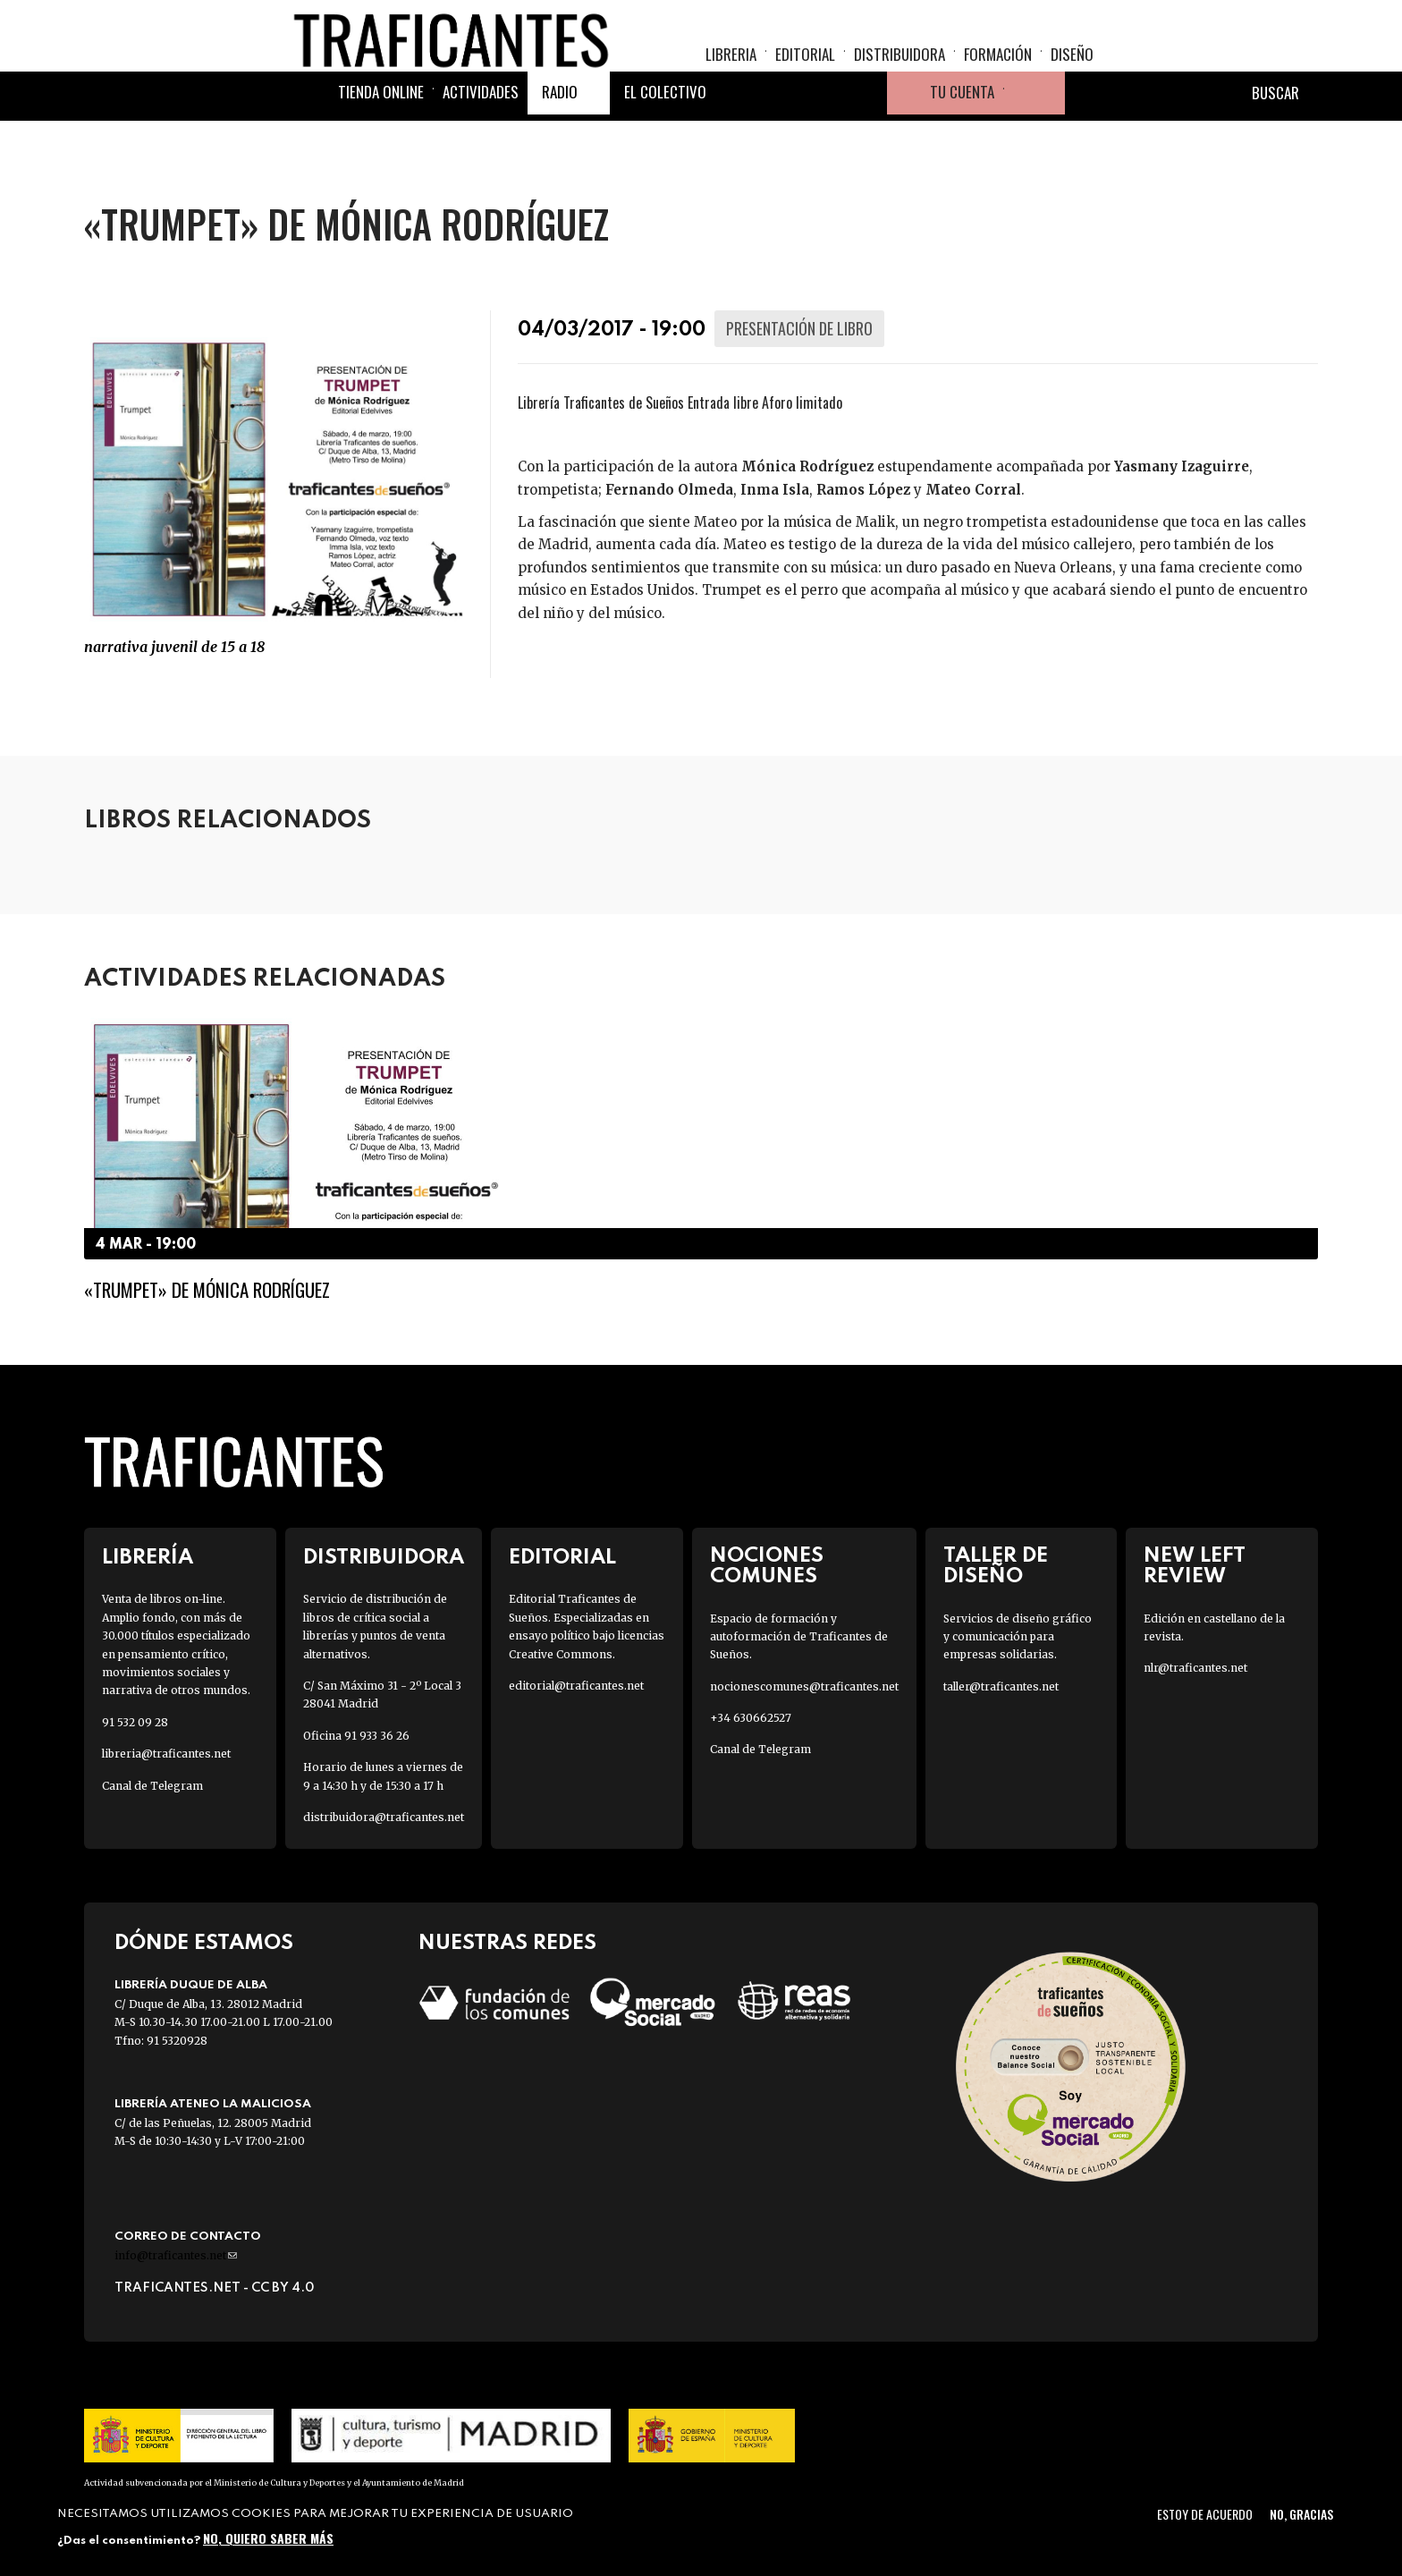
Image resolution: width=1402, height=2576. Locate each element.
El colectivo (665, 136)
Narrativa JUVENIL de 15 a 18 (174, 647)
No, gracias (1301, 2513)
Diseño (1072, 67)
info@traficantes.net (175, 2255)
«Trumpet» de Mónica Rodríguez (207, 1289)
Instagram (822, 137)
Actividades (481, 136)
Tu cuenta (962, 136)
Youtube (865, 137)
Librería (147, 1557)
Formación (998, 67)
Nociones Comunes (766, 1566)
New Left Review (1195, 1566)
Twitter (779, 137)
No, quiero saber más (268, 2538)
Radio (560, 136)
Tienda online (381, 136)
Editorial (805, 67)
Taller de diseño (995, 1566)
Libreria (730, 67)
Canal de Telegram (152, 1785)
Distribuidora (899, 67)
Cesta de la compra (1034, 137)
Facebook (736, 137)
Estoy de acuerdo (1205, 2513)
